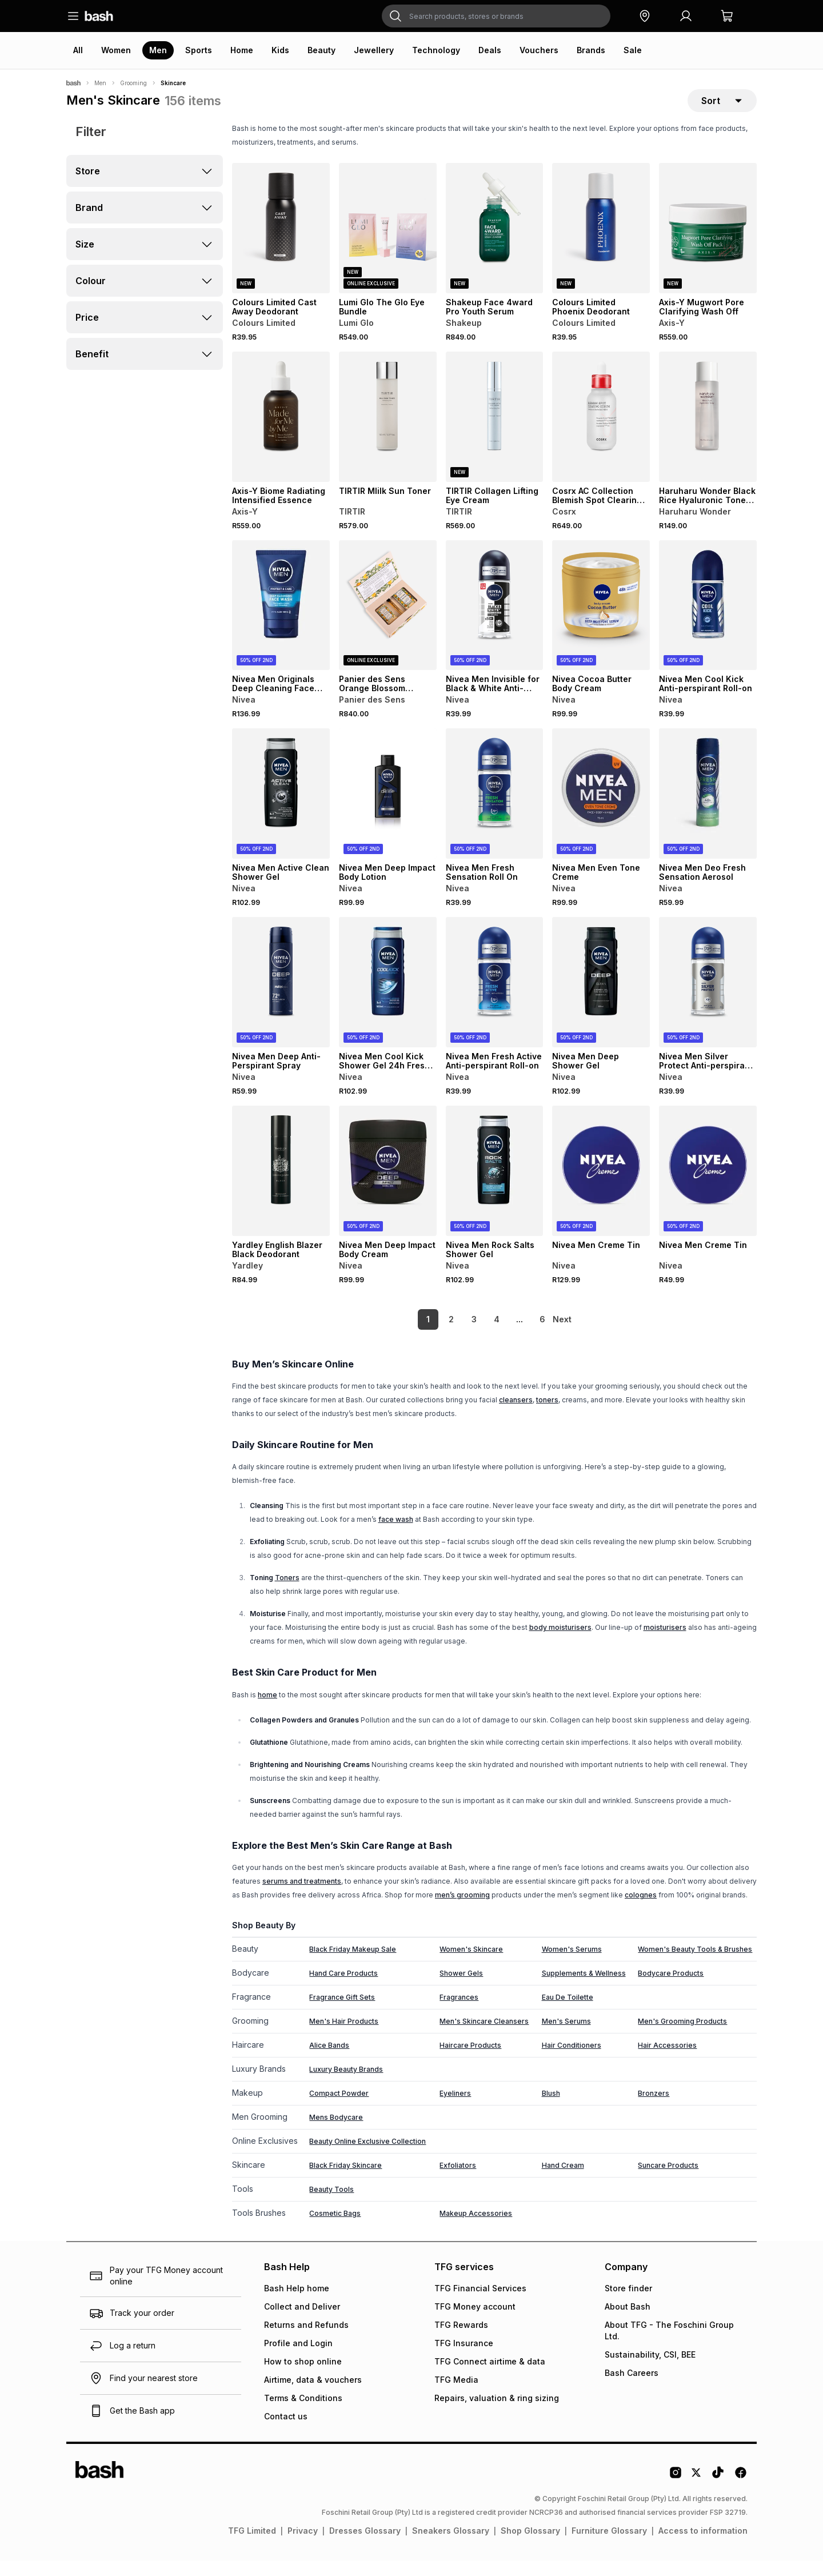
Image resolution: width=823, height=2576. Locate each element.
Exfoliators (458, 2180)
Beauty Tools (331, 2204)
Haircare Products (470, 2060)
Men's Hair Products (343, 2036)
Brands (591, 50)
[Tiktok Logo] (718, 2492)
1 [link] (408, 1334)
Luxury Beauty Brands (346, 2084)
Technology (436, 50)
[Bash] (73, 83)
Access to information (703, 2546)
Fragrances (459, 2012)
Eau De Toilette (567, 2012)
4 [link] (477, 1334)
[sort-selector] (722, 108)
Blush (551, 2108)
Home (241, 50)
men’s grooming (462, 1910)
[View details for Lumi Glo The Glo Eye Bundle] (388, 243)
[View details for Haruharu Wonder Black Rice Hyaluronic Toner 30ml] (708, 432)
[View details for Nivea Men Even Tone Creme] (601, 809)
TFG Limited (252, 2546)
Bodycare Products (671, 1988)
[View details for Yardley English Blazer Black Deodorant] (281, 1186)
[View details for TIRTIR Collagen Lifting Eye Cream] (495, 432)
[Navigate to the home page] (99, 16)
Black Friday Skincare (345, 2180)
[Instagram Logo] (675, 2492)
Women (116, 50)
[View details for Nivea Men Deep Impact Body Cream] (388, 1186)
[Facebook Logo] (741, 2492)
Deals (489, 50)
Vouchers (539, 50)
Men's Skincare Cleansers (484, 2036)
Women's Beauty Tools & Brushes (695, 1964)
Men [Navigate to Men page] (100, 82)
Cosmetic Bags (335, 2228)
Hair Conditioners (571, 2060)
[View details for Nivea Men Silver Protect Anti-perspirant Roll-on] (708, 997)
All (78, 50)
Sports (198, 50)
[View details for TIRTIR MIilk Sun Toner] (388, 432)
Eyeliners (455, 2108)
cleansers (516, 1415)
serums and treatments (301, 1896)
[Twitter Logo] (697, 2492)
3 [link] (454, 1334)
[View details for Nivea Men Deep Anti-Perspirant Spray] (281, 997)
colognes (641, 1910)
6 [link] (523, 1334)
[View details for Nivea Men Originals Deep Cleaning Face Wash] (281, 621)
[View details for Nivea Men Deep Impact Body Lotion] (388, 809)
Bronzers (653, 2108)
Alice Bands (329, 2060)
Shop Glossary (530, 2546)
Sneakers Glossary (450, 2546)
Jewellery (374, 50)
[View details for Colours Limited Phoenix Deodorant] (601, 243)
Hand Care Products (343, 1988)
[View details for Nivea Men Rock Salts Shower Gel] (495, 1186)
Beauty (321, 50)
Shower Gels (461, 1988)
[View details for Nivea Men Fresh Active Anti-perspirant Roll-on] (495, 997)
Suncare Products (668, 2180)
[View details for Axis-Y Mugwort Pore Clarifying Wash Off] (708, 243)
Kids (280, 50)
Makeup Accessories (476, 2228)
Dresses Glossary (365, 2546)
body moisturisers (560, 1642)
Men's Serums (566, 2036)
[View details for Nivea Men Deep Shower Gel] (601, 997)
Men (158, 50)
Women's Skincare (471, 1964)
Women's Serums (572, 1964)
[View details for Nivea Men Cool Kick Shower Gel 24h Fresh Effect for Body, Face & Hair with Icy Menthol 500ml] (388, 997)
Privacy (302, 2546)
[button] (644, 16)
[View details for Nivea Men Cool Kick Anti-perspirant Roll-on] (708, 621)
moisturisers (665, 1642)
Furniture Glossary (609, 2546)
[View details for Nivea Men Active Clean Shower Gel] (281, 809)
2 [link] (431, 1334)
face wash (395, 1534)
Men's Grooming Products (682, 2036)
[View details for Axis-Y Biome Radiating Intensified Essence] (281, 432)
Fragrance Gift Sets (342, 2012)
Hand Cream (563, 2180)
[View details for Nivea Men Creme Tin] (601, 1186)
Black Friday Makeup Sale (352, 1964)
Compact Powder (339, 2108)
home (267, 1709)
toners (547, 1415)
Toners (287, 1593)
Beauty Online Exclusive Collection (367, 2156)
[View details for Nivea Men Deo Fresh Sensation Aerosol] (708, 809)
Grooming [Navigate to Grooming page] (133, 82)
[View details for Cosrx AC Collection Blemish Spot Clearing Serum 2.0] (601, 432)
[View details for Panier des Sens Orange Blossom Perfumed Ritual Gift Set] (388, 621)
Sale (633, 50)
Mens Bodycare (336, 2132)
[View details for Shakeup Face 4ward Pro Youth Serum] (495, 243)
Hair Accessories (667, 2060)
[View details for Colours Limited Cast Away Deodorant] (281, 243)
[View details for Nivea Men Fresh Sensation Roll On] (495, 809)
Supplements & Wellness (584, 1988)
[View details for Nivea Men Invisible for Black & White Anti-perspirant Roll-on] (495, 621)
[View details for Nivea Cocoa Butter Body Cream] (601, 621)
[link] (563, 1334)
